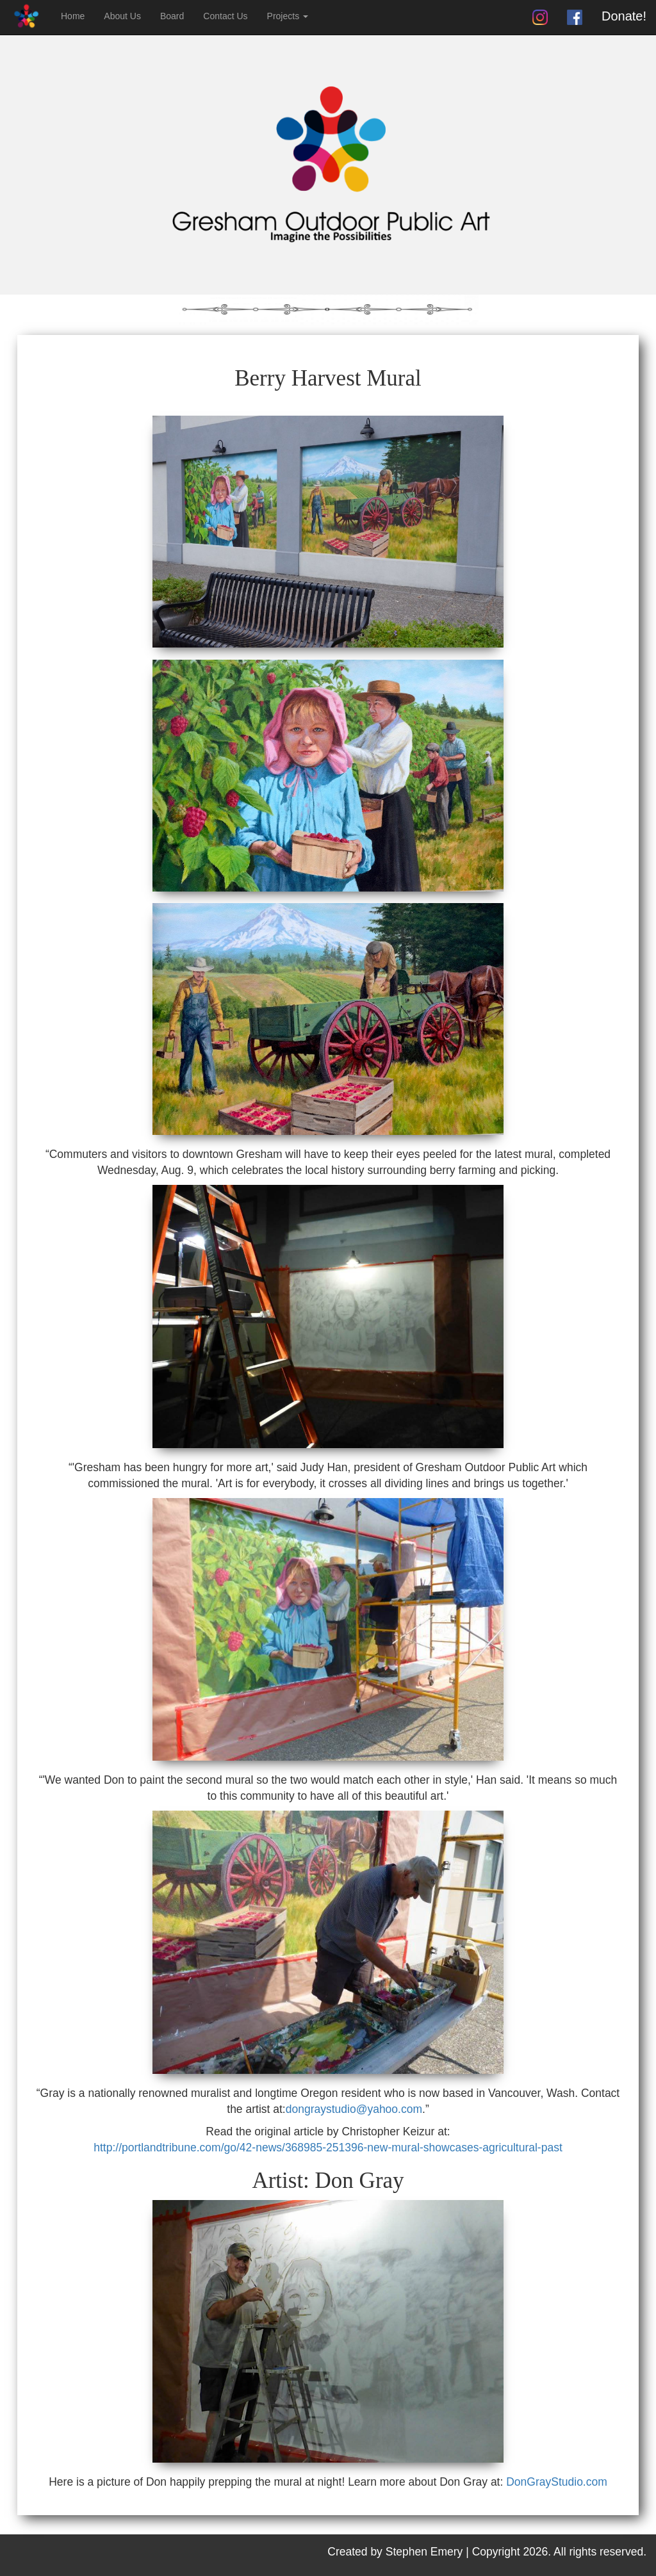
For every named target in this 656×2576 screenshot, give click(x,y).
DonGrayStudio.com (556, 2481)
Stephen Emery (424, 2551)
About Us (122, 16)
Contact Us (225, 16)
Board (172, 16)
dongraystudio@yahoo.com (354, 2109)
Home (73, 16)
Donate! (624, 16)
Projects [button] (287, 16)
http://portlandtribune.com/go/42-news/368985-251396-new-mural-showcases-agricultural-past (328, 2147)
